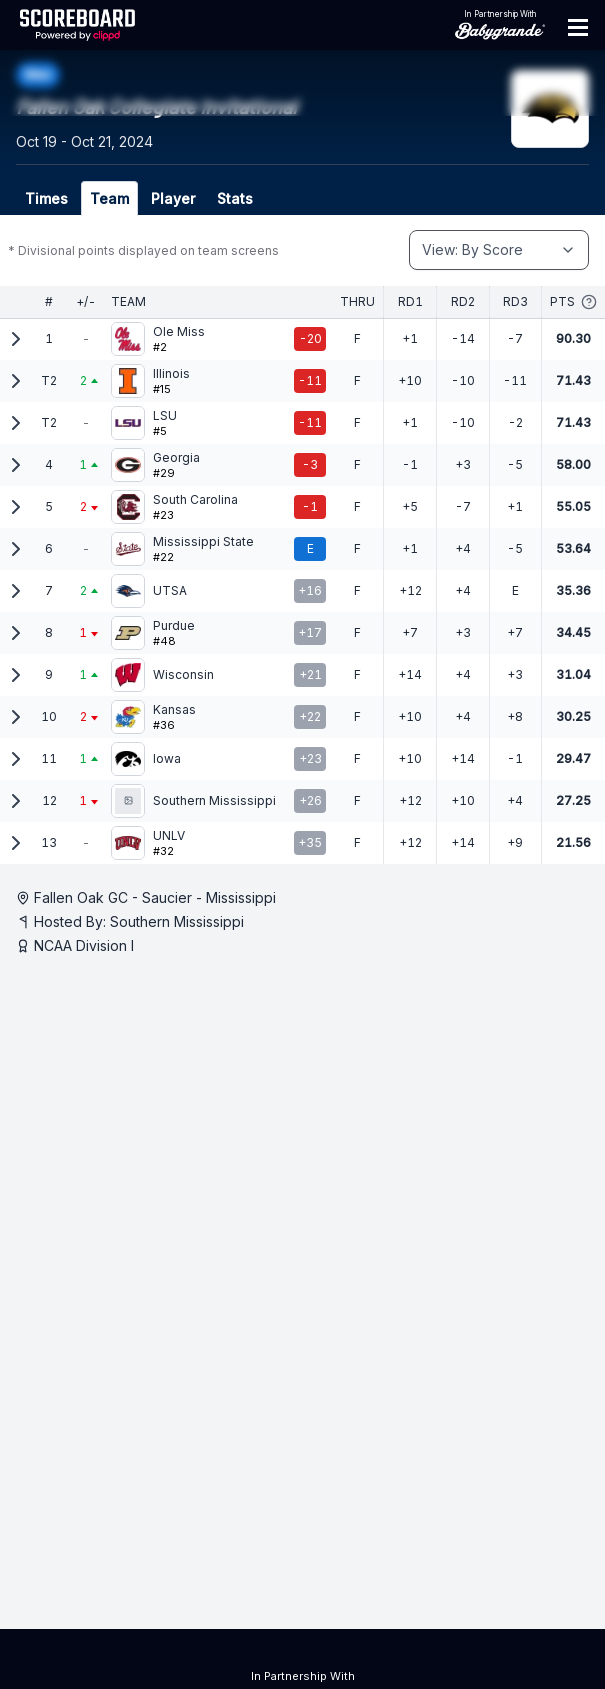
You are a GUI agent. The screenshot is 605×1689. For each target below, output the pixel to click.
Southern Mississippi (177, 921)
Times (46, 198)
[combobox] (499, 250)
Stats (235, 198)
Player (173, 198)
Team (109, 198)
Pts (573, 302)
